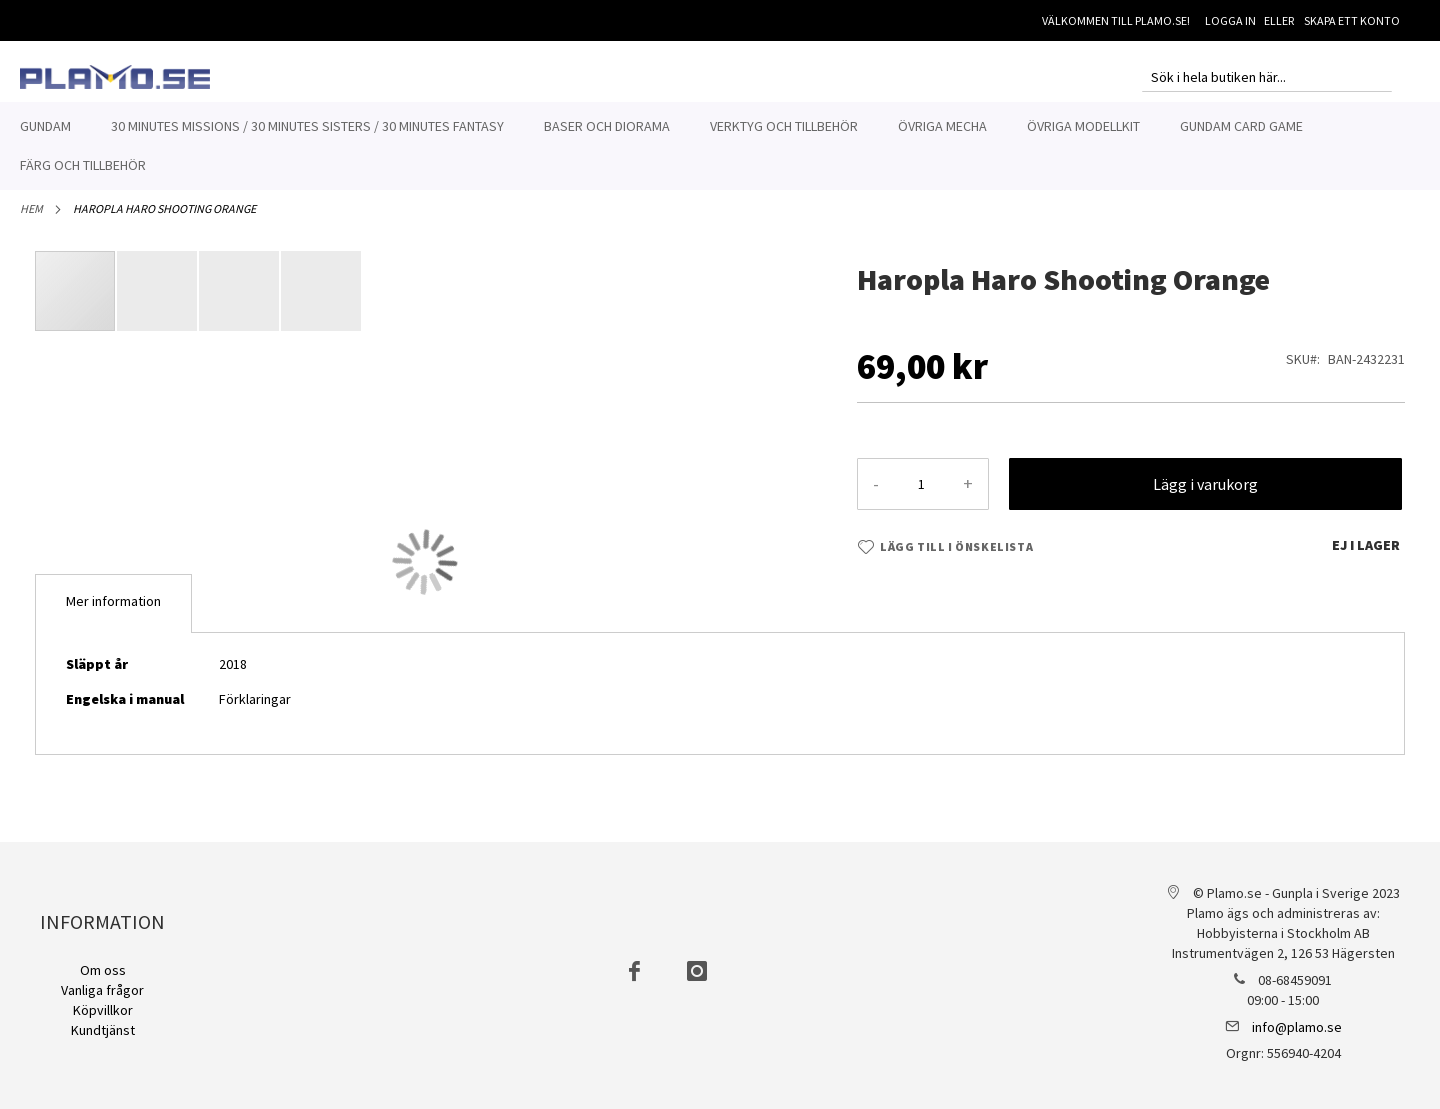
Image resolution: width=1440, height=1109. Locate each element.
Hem (31, 219)
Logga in (1230, 20)
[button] (158, 302)
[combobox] (1267, 77)
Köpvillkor (103, 1010)
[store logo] (115, 77)
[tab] (113, 614)
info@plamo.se (1297, 1027)
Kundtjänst (103, 1030)
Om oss (103, 970)
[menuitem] (45, 126)
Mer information (113, 612)
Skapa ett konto (1352, 20)
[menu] (720, 146)
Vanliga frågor (102, 990)
